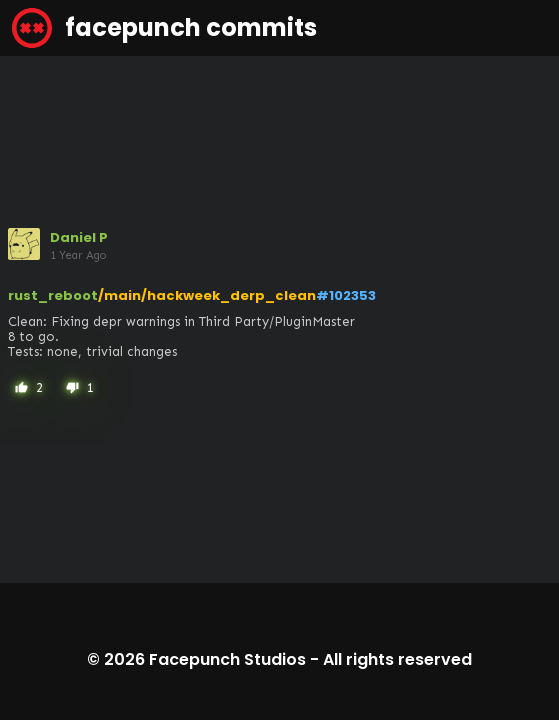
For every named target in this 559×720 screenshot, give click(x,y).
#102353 (346, 295)
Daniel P (79, 237)
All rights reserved (397, 659)
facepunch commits (164, 28)
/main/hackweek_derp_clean (207, 295)
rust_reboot (53, 295)
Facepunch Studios (227, 659)
